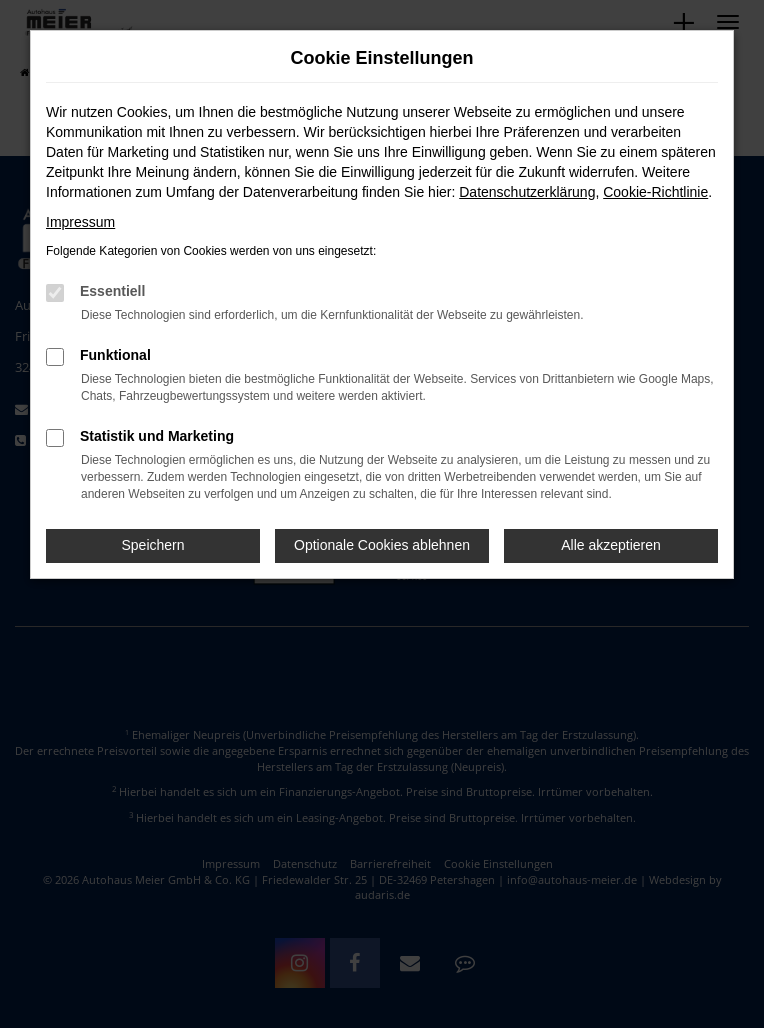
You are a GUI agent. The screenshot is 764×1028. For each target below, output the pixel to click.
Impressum (80, 222)
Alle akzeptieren (611, 545)
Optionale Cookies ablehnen (382, 545)
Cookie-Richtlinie (655, 192)
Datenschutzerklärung (527, 192)
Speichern (152, 545)
